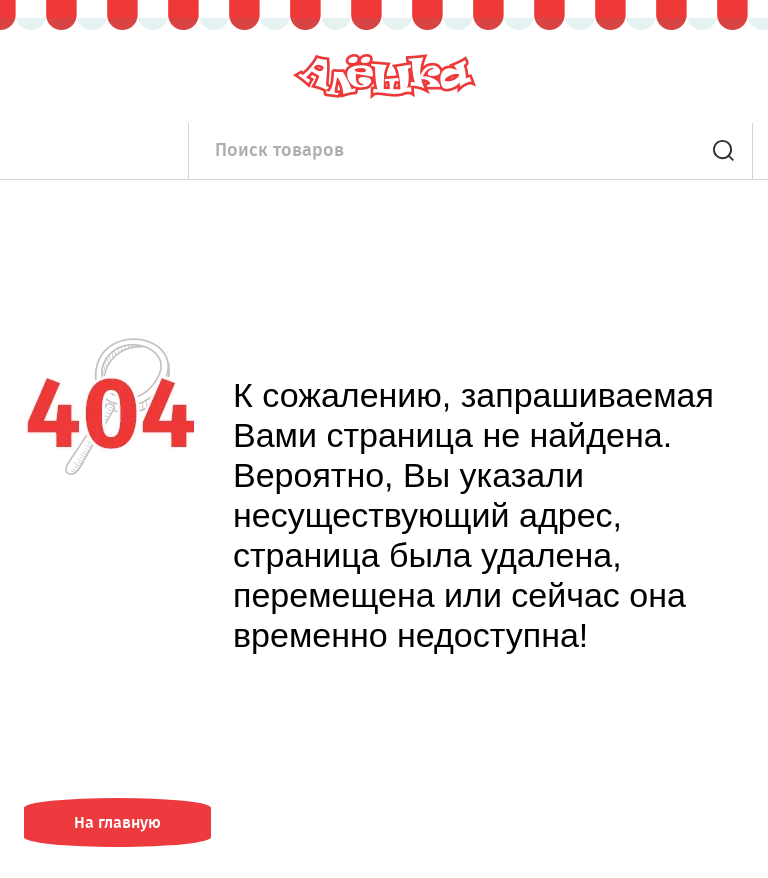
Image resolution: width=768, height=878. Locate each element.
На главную (117, 822)
